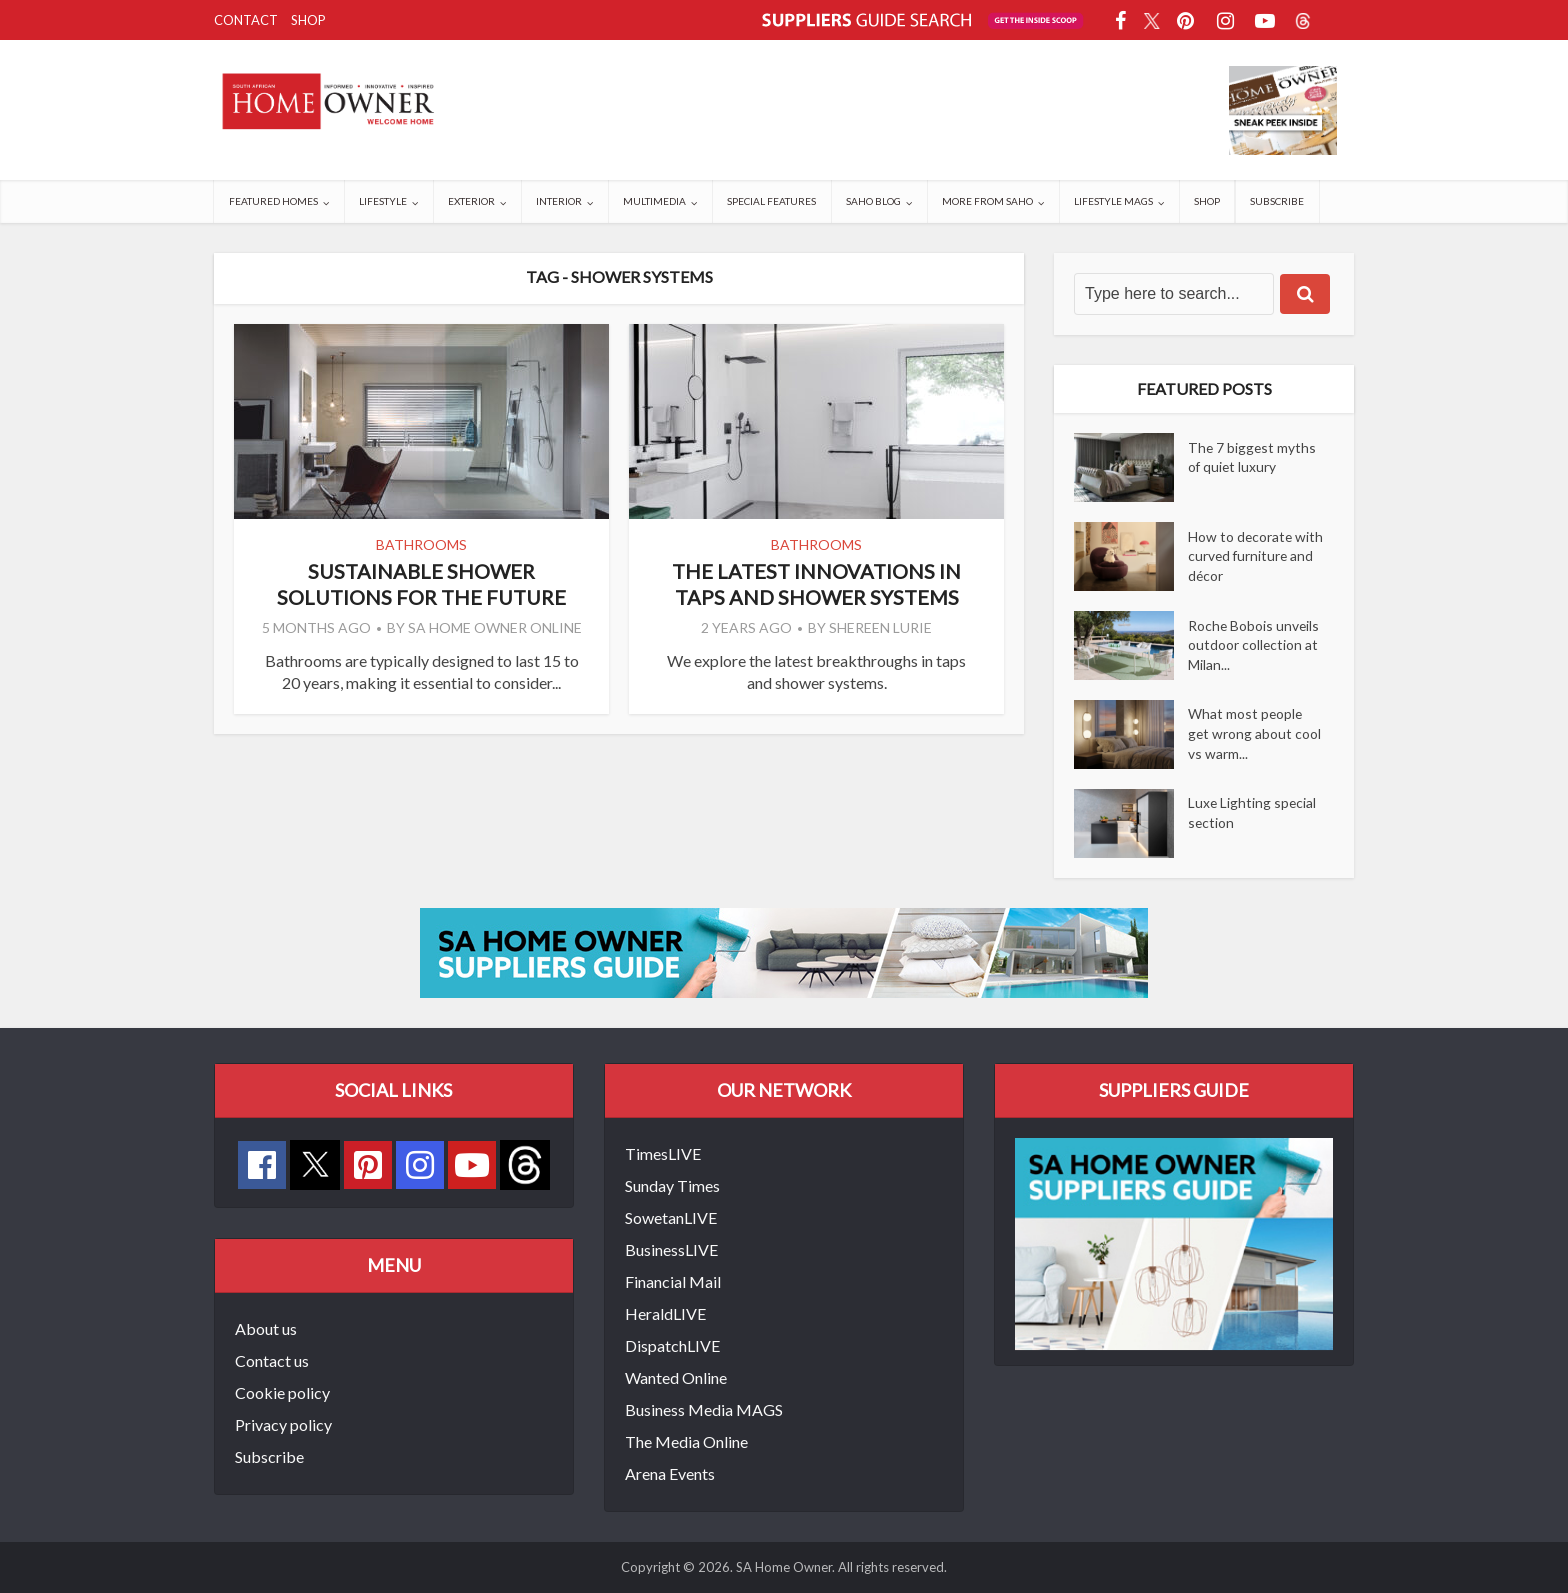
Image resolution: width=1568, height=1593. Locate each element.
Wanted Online (676, 1377)
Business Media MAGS (704, 1409)
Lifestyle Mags (1113, 201)
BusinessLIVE (671, 1249)
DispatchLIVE (672, 1345)
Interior (559, 201)
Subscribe (1277, 201)
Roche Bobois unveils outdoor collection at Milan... (1254, 645)
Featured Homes (273, 201)
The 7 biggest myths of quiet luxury (1253, 457)
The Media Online (686, 1441)
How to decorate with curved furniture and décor (1254, 556)
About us (266, 1328)
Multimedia (654, 201)
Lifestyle (383, 201)
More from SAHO (987, 201)
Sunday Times (672, 1185)
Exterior (471, 201)
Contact (246, 20)
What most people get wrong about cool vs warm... (1255, 734)
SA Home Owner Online (495, 627)
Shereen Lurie (880, 627)
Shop (308, 20)
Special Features (771, 201)
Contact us (272, 1360)
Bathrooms (421, 544)
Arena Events (670, 1473)
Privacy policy (283, 1424)
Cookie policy (282, 1392)
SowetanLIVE (671, 1217)
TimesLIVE (663, 1153)
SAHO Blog (873, 201)
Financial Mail (673, 1281)
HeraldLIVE (665, 1313)
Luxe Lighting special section (1253, 813)
